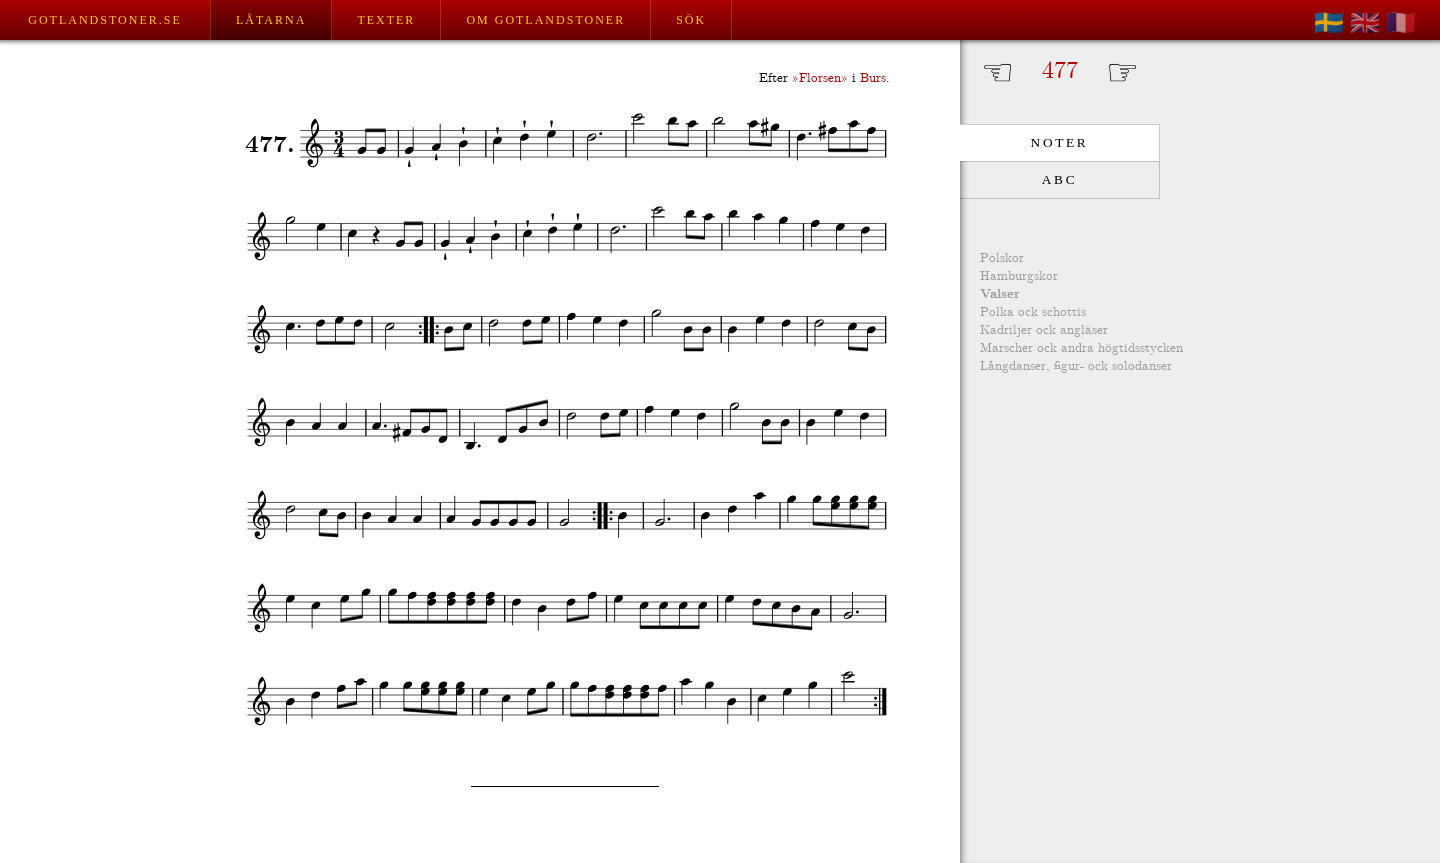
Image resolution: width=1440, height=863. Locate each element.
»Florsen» (820, 78)
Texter (386, 20)
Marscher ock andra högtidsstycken (1081, 348)
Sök (691, 20)
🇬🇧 (1365, 23)
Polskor (1002, 258)
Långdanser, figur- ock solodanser (1076, 366)
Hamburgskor (1019, 276)
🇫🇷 (1401, 23)
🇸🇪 (1329, 23)
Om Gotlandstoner (545, 20)
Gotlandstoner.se (104, 20)
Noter (1060, 142)
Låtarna (271, 20)
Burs (873, 78)
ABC (1059, 179)
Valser (1000, 294)
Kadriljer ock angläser (1044, 330)
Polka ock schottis (1033, 312)
